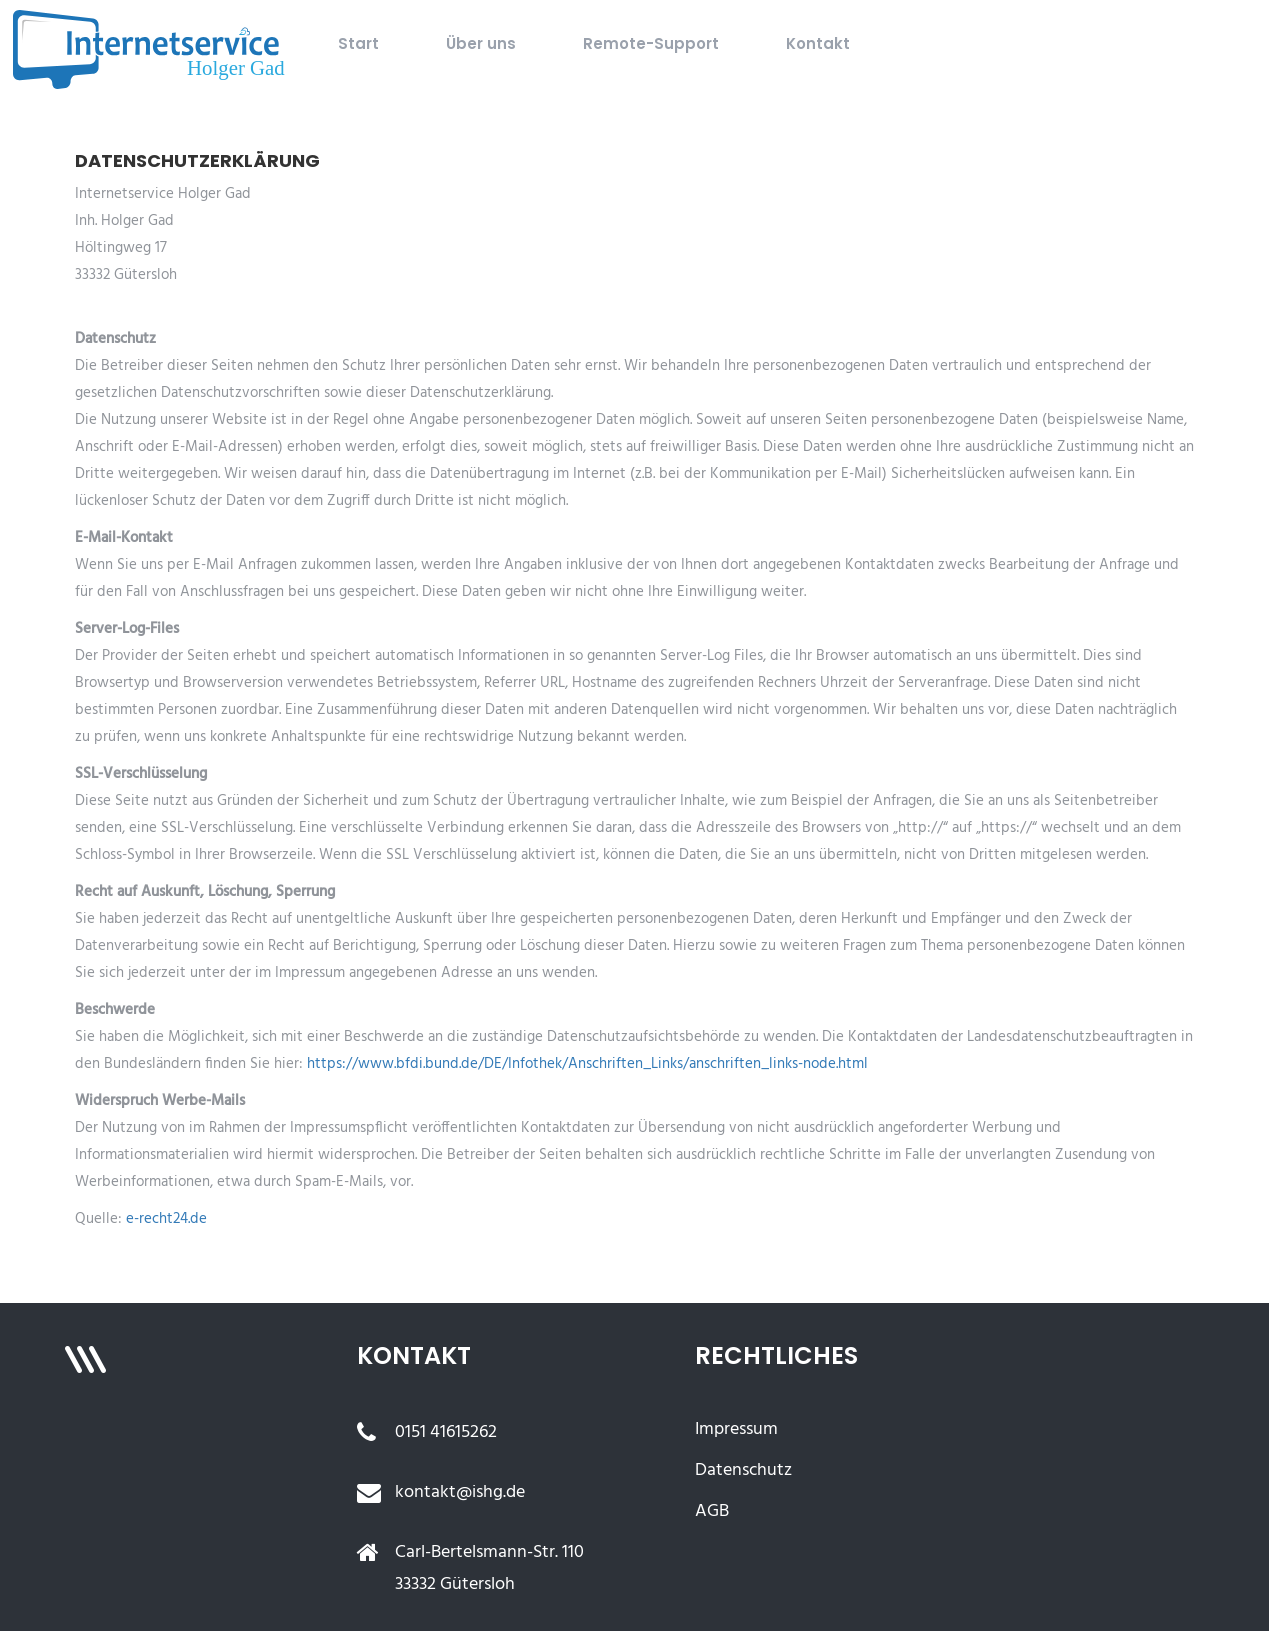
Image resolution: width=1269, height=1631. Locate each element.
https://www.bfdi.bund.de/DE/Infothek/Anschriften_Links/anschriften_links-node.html (587, 1064)
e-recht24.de (166, 1219)
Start (358, 43)
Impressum (736, 1429)
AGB (712, 1511)
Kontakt (818, 43)
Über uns (481, 43)
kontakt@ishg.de (460, 1492)
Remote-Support (651, 43)
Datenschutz (743, 1470)
